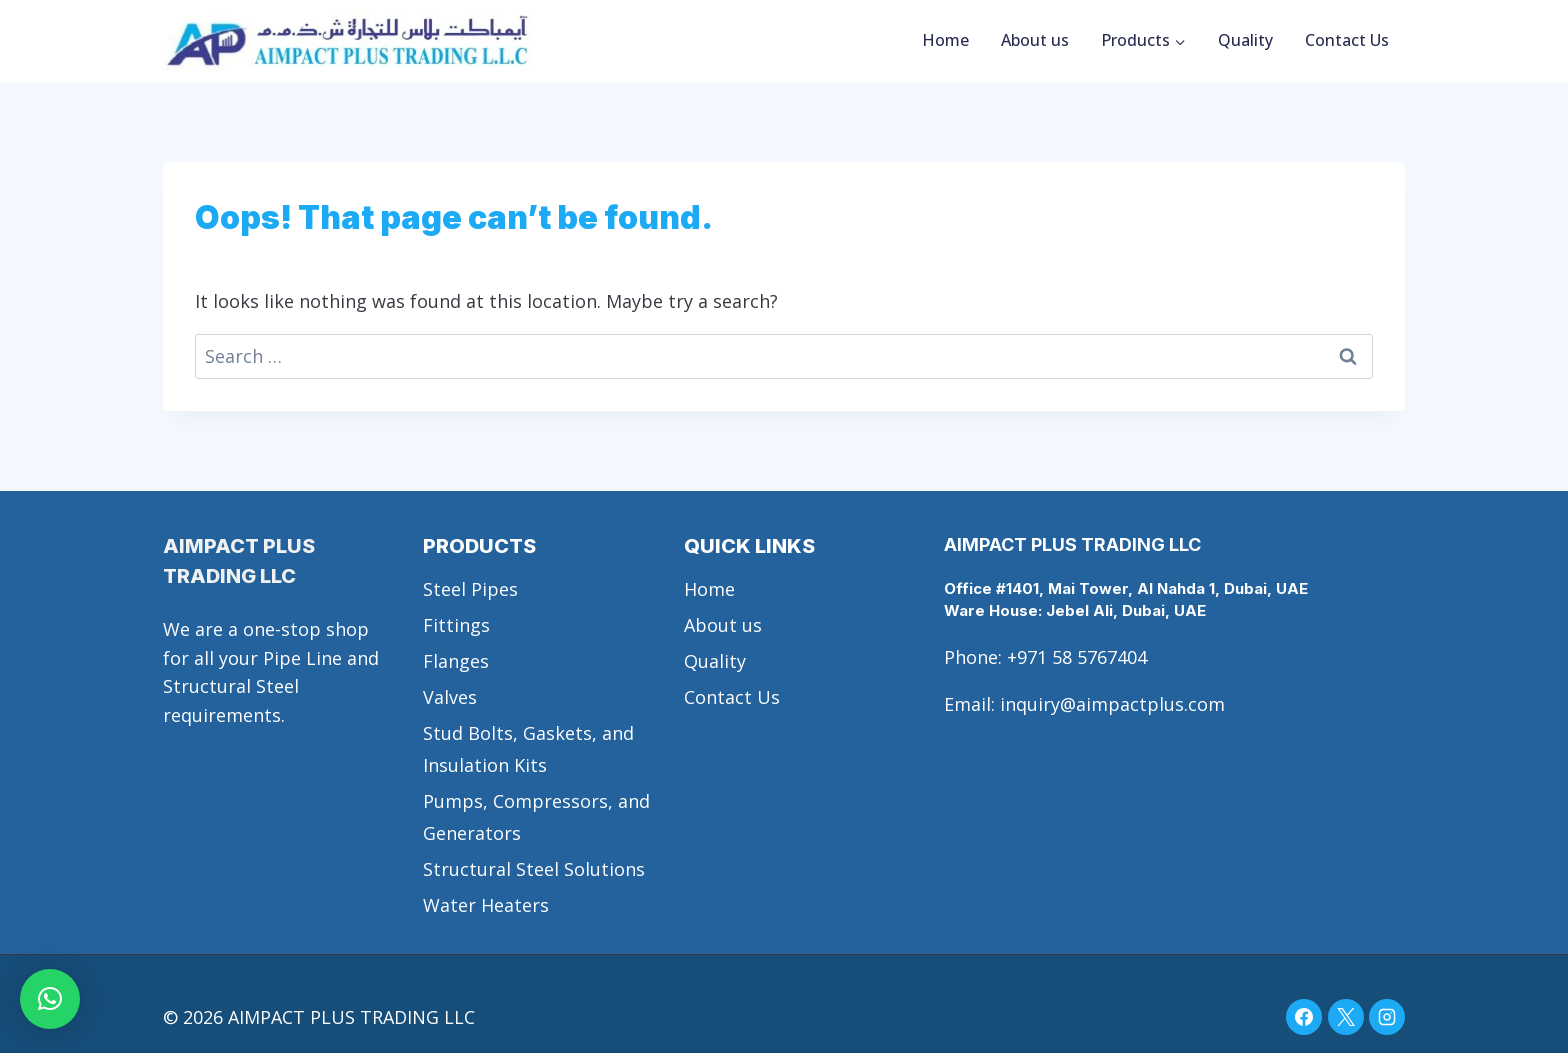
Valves (450, 697)
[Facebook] (1304, 1017)
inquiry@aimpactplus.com (1112, 704)
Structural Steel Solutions (534, 869)
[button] (50, 999)
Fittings (456, 625)
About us (1035, 40)
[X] (1346, 1017)
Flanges (456, 661)
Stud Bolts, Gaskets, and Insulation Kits (528, 749)
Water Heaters (486, 905)
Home (945, 40)
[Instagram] (1387, 1017)
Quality (1245, 40)
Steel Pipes (470, 589)
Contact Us (1347, 40)
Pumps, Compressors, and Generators (536, 817)
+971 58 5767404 (1077, 657)
